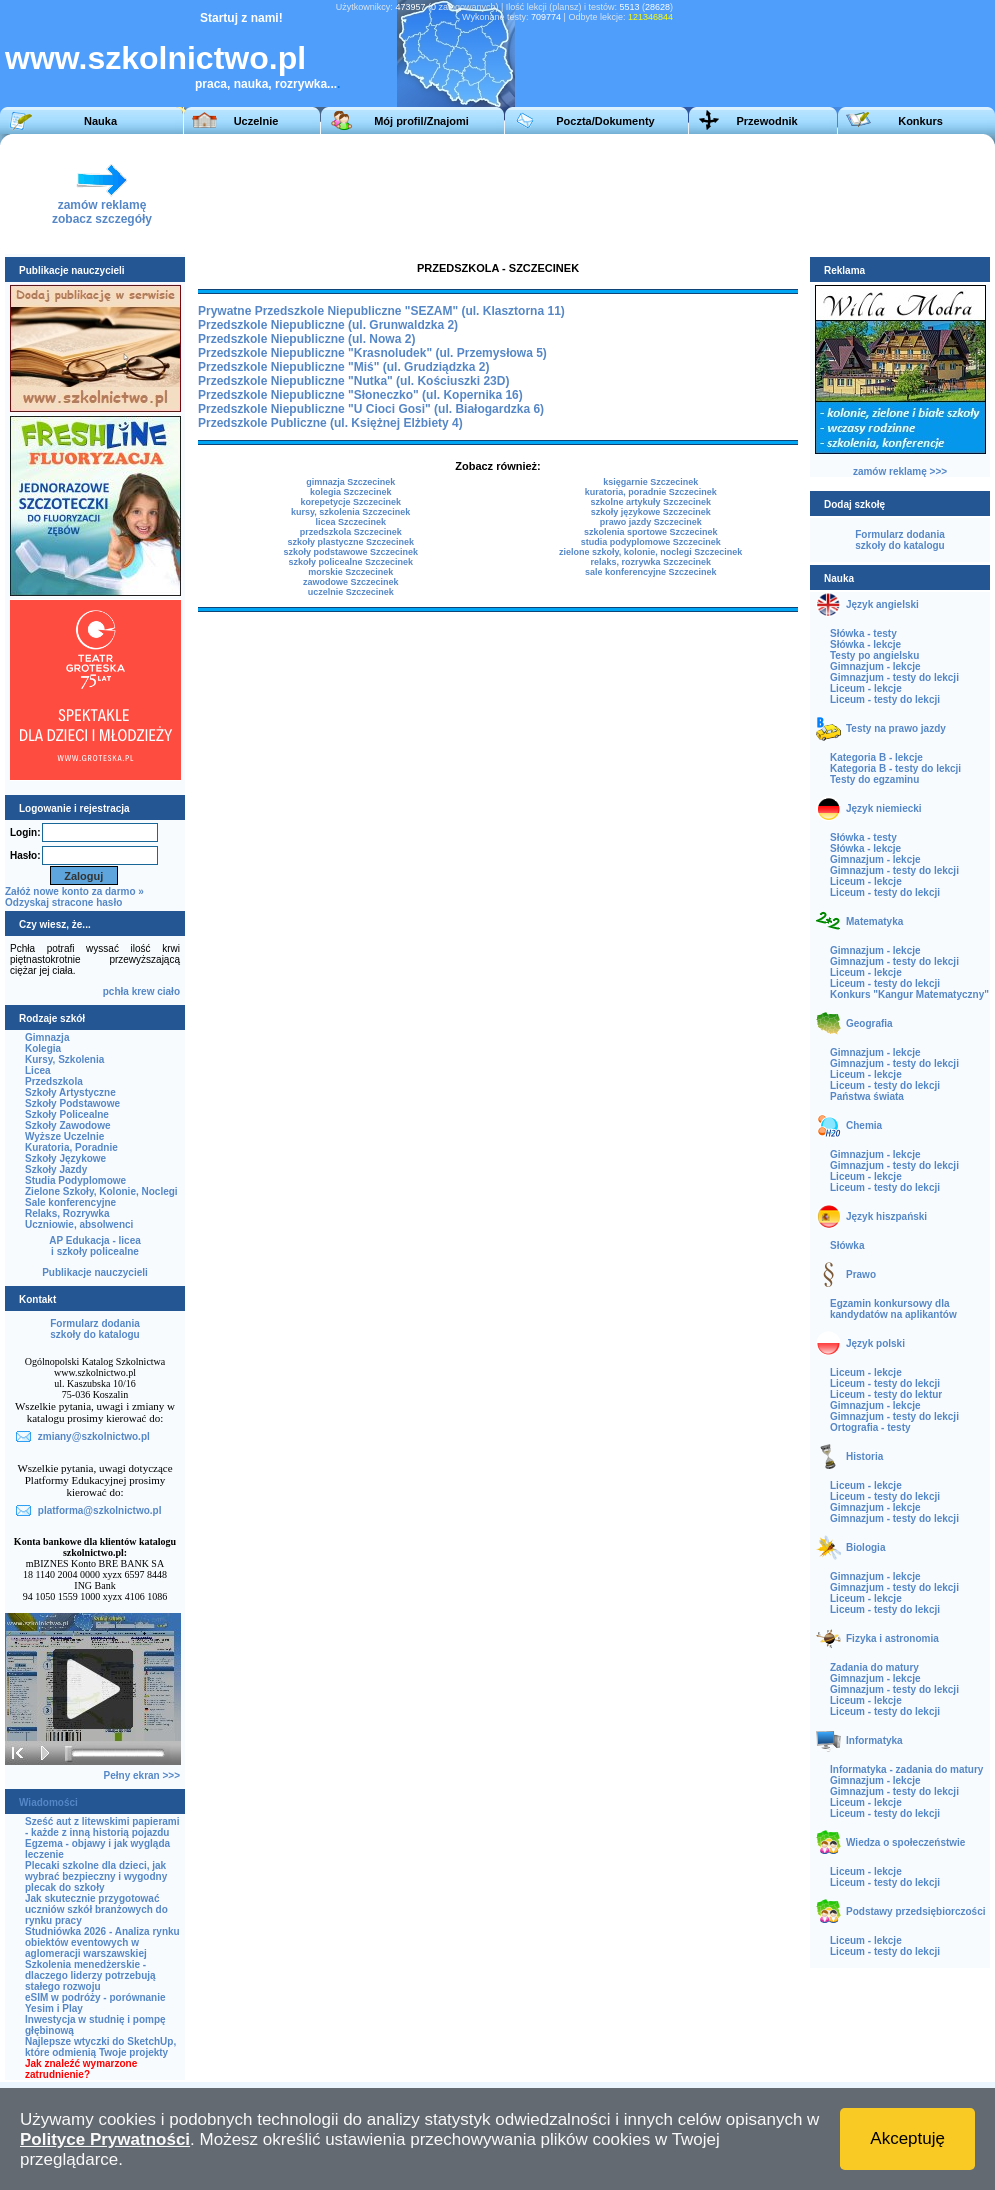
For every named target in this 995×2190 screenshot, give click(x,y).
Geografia (869, 1023)
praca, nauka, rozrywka (261, 84)
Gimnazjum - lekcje (875, 666)
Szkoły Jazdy (56, 1169)
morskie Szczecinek (350, 572)
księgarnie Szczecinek (650, 482)
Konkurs (920, 121)
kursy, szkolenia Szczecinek (350, 512)
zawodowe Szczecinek (351, 582)
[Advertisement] (492, 194)
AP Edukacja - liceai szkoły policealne (95, 1246)
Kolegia (43, 1048)
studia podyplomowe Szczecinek (651, 542)
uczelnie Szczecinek (351, 592)
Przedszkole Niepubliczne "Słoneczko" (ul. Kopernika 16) (360, 395)
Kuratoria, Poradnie (71, 1147)
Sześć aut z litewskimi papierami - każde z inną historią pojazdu (102, 1827)
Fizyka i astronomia (892, 1638)
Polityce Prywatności (105, 2139)
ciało (168, 991)
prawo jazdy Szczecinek (651, 522)
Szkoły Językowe (65, 1158)
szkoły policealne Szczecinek (350, 562)
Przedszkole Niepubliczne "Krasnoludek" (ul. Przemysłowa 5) (372, 353)
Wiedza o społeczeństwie (905, 1842)
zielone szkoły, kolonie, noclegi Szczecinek (650, 552)
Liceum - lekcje (866, 688)
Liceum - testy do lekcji (885, 699)
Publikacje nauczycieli (95, 1272)
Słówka (847, 1245)
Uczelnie (256, 121)
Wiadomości (48, 1802)
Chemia (864, 1125)
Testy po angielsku (874, 655)
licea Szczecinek (350, 522)
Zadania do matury (874, 1667)
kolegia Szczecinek (351, 492)
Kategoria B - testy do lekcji (895, 768)
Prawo (861, 1274)
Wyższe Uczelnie (64, 1136)
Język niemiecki (884, 808)
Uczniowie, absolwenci (79, 1224)
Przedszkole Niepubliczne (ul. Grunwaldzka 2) (328, 325)
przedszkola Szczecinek (351, 532)
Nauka (100, 121)
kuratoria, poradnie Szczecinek (651, 492)
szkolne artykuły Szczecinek (650, 502)
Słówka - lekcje (865, 644)
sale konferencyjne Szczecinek (651, 572)
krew (143, 991)
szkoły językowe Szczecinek (651, 512)
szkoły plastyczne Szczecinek (350, 542)
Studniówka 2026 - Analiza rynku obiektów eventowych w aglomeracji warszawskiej (102, 1942)
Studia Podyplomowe (75, 1180)
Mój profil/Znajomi (421, 121)
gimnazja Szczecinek (350, 482)
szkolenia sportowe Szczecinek (651, 532)
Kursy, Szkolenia (64, 1059)
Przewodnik (766, 121)
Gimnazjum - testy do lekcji (894, 677)
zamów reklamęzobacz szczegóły (102, 206)
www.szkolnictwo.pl (155, 58)
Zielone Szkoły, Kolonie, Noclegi (101, 1191)
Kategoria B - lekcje (876, 757)
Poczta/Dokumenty (605, 121)
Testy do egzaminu (874, 779)
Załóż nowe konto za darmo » (74, 891)
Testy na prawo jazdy (896, 728)
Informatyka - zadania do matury (906, 1769)
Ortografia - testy (870, 1427)
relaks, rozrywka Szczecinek (650, 562)
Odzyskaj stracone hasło (63, 902)
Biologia (865, 1547)
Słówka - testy (863, 633)
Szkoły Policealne (67, 1114)
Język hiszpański (886, 1216)
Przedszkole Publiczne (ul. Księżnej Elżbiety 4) (330, 423)
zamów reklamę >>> (900, 471)
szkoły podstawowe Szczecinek (350, 552)
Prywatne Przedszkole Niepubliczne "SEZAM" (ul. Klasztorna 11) (381, 311)
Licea (38, 1070)
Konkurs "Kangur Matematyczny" (909, 994)
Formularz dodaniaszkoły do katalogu (94, 1329)
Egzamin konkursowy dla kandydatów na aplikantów (893, 1309)
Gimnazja (47, 1037)
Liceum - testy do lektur (886, 1394)
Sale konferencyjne (70, 1202)
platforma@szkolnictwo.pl (100, 1510)
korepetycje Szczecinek (350, 502)
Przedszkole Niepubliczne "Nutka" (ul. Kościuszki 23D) (353, 381)
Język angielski (882, 604)
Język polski (875, 1343)
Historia (864, 1456)
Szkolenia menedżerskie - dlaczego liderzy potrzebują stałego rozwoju (90, 1975)
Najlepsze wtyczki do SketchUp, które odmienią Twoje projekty (100, 2047)
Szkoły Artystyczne (70, 1092)
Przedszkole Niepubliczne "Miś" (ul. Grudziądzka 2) (343, 367)
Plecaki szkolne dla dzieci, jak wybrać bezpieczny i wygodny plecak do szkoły (96, 1876)
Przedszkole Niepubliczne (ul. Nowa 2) (306, 339)
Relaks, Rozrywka (67, 1213)
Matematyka (874, 921)
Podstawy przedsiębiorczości (916, 1911)
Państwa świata (867, 1096)
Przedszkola (54, 1081)
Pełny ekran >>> (142, 1775)
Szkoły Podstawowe (72, 1103)
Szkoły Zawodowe (68, 1125)
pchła (116, 991)
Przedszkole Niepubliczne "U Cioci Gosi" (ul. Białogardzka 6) (371, 409)
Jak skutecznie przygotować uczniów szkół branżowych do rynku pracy (96, 1909)
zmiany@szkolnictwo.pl (94, 1436)
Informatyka (874, 1740)
